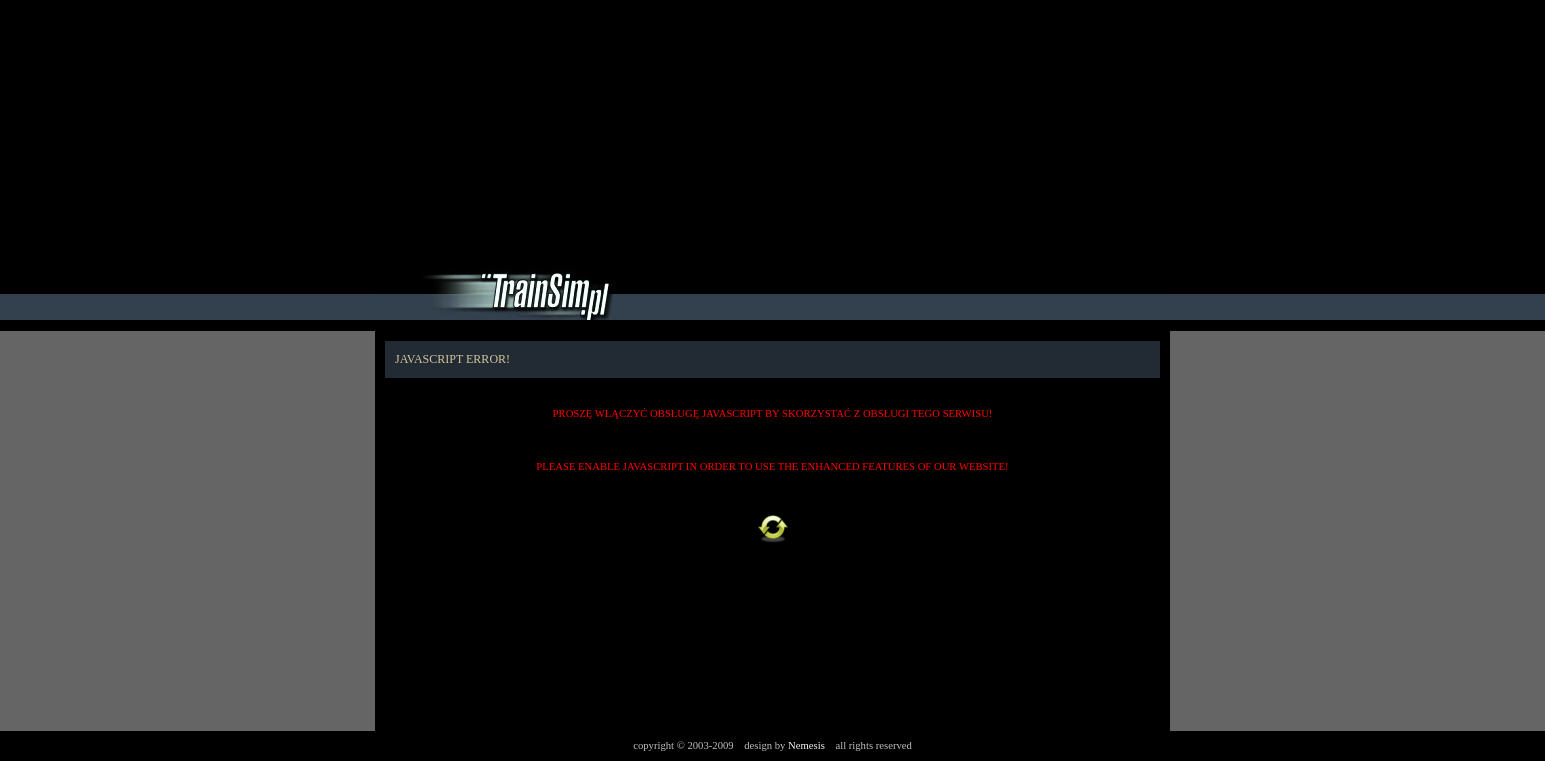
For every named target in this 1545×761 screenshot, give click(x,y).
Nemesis (806, 745)
